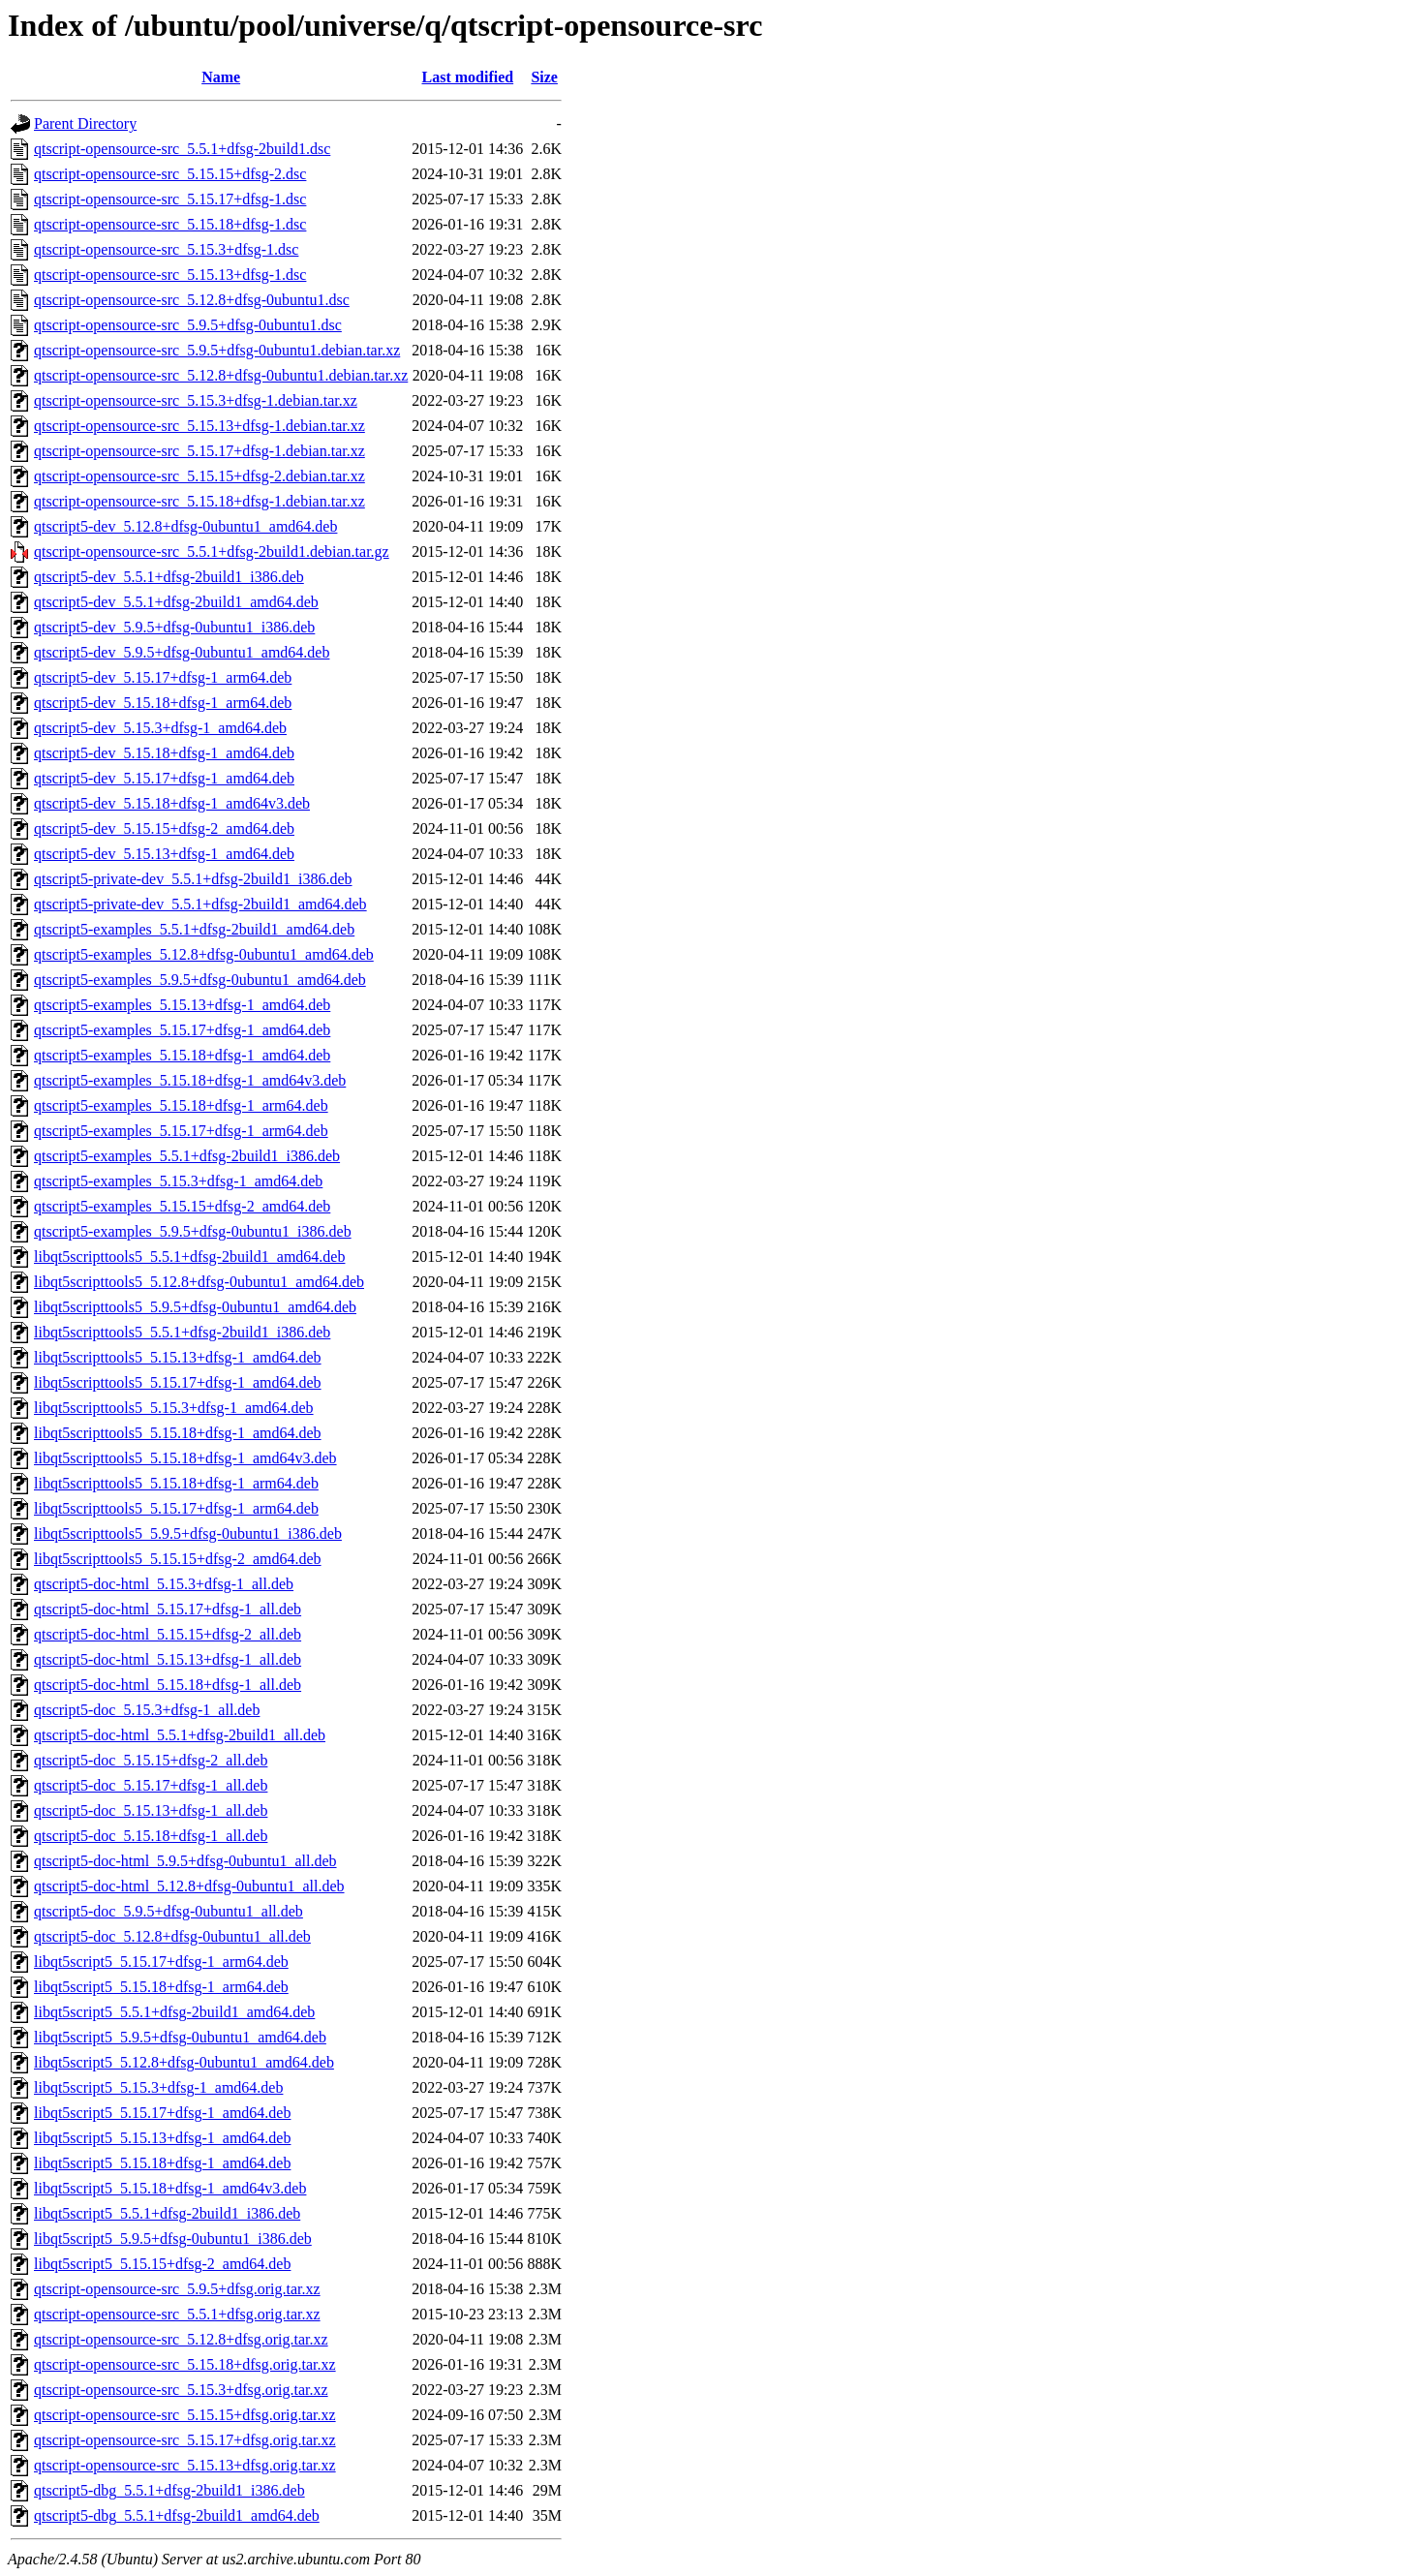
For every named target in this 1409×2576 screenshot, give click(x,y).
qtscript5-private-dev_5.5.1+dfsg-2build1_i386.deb (193, 879)
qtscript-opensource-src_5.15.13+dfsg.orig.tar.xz (185, 2465)
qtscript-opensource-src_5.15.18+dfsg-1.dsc (170, 224)
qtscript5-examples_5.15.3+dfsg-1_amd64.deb (178, 1181)
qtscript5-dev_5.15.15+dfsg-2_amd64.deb (164, 828)
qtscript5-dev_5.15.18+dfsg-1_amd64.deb (164, 753)
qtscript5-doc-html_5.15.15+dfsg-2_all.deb (167, 1634)
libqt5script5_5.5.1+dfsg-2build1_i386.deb (167, 2213)
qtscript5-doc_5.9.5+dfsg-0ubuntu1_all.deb (168, 1911)
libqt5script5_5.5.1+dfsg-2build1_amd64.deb (174, 2012)
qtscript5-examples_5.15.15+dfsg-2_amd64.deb (182, 1206)
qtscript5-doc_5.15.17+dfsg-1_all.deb (150, 1785)
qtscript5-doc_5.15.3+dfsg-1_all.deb (147, 1710)
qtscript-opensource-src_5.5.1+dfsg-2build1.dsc (182, 148)
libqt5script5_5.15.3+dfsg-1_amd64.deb (158, 2087)
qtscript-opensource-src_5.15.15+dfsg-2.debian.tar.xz (199, 476)
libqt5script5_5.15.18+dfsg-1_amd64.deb (162, 2163)
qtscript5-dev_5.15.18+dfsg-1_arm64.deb (162, 702)
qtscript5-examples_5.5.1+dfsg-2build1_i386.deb (187, 1156)
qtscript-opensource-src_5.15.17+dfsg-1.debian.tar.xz (199, 451)
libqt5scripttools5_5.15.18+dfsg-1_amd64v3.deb (185, 1458)
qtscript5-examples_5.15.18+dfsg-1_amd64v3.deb (190, 1080)
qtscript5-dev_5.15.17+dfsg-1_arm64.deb (162, 677)
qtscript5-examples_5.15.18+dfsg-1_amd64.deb (182, 1055)
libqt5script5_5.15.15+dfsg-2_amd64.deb (162, 2263)
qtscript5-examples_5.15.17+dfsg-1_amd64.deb (182, 1030)
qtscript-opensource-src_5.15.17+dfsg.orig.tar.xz (185, 2440)
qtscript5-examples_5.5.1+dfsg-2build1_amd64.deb (194, 929)
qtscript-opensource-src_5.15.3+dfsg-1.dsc (166, 249)
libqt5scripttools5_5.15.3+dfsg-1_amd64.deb (174, 1407)
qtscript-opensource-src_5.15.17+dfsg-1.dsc (170, 199)
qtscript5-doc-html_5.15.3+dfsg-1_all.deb (163, 1584)
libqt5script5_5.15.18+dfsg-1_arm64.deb (161, 1986)
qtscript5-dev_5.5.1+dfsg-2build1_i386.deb (169, 576)
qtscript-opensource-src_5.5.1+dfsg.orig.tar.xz (177, 2314)
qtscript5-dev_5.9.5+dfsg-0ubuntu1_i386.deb (174, 627)
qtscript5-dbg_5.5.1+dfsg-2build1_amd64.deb (177, 2515)
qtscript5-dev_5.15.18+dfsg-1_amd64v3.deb (172, 803)
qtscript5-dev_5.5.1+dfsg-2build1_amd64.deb (176, 602)
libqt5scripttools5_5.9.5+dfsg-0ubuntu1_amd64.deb (195, 1307)
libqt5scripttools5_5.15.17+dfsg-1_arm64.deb (176, 1508)
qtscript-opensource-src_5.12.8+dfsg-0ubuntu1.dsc (192, 299)
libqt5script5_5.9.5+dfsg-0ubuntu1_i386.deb (173, 2238)
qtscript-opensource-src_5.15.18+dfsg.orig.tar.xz (185, 2364)
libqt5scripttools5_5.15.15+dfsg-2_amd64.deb (178, 1558)
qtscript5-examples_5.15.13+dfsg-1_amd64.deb (182, 1005)
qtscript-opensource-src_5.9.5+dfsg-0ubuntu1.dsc (188, 325)
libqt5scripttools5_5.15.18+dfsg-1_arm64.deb (176, 1483)
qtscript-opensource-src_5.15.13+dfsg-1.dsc (170, 274)
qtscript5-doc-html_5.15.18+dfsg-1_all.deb (167, 1684)
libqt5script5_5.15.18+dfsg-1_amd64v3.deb (170, 2188)
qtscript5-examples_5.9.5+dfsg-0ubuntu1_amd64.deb (200, 979)
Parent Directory (85, 123)
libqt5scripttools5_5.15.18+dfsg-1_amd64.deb (178, 1433)
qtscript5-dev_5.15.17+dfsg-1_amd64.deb (164, 778)
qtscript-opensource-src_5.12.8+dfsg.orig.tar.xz (181, 2339)
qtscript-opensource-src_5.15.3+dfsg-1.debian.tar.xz (195, 400)
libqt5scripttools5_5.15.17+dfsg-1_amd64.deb (178, 1382)
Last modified (467, 77)
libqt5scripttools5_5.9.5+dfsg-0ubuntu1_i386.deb (188, 1533)
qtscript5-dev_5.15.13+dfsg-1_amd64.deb (164, 853)
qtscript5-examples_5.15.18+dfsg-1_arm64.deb (181, 1105)
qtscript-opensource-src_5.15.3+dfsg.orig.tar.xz (181, 2389)
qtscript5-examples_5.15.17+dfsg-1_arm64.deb (181, 1130)
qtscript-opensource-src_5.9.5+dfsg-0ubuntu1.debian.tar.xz (217, 350)
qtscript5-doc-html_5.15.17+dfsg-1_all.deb (167, 1609)
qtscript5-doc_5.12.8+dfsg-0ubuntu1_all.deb (172, 1936)
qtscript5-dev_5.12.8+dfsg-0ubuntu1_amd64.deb (185, 526)
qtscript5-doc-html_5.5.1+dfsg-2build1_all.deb (179, 1735)
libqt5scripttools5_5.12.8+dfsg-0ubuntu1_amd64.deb (199, 1281)
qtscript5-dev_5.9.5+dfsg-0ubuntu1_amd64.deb (181, 652)
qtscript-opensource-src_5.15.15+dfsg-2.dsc (170, 174)
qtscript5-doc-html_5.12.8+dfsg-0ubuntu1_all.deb (189, 1886)
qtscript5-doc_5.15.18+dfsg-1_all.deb (150, 1835)
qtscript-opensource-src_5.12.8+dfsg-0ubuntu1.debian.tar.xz (221, 375)
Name (220, 77)
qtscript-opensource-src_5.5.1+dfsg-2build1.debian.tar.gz (211, 551)
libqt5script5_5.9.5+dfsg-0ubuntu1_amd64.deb (180, 2037)
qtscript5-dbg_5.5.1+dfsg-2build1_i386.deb (169, 2490)
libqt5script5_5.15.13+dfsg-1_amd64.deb (162, 2138)
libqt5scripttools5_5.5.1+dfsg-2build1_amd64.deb (189, 1256)
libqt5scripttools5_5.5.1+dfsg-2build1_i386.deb (182, 1332)
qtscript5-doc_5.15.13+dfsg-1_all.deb (150, 1810)
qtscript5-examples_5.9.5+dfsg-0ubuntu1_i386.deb (193, 1231)
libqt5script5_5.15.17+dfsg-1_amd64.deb (162, 2112)
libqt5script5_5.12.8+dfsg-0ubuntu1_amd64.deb (184, 2062)
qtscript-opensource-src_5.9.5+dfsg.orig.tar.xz (177, 2289)
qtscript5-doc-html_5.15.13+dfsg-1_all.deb (167, 1659)
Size (544, 77)
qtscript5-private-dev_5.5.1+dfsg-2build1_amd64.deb (200, 904)
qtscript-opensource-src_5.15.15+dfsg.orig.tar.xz (185, 2415)
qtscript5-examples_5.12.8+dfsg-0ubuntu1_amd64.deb (204, 954)
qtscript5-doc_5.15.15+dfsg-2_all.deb (150, 1760)
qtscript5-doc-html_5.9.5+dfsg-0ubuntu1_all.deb (185, 1861)
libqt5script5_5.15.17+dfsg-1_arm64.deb (161, 1961)
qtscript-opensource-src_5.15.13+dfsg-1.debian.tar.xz (199, 425)
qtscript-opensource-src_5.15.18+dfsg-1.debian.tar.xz (199, 501)
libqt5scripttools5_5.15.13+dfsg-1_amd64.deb (178, 1357)
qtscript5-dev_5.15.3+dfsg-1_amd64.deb (160, 728)
